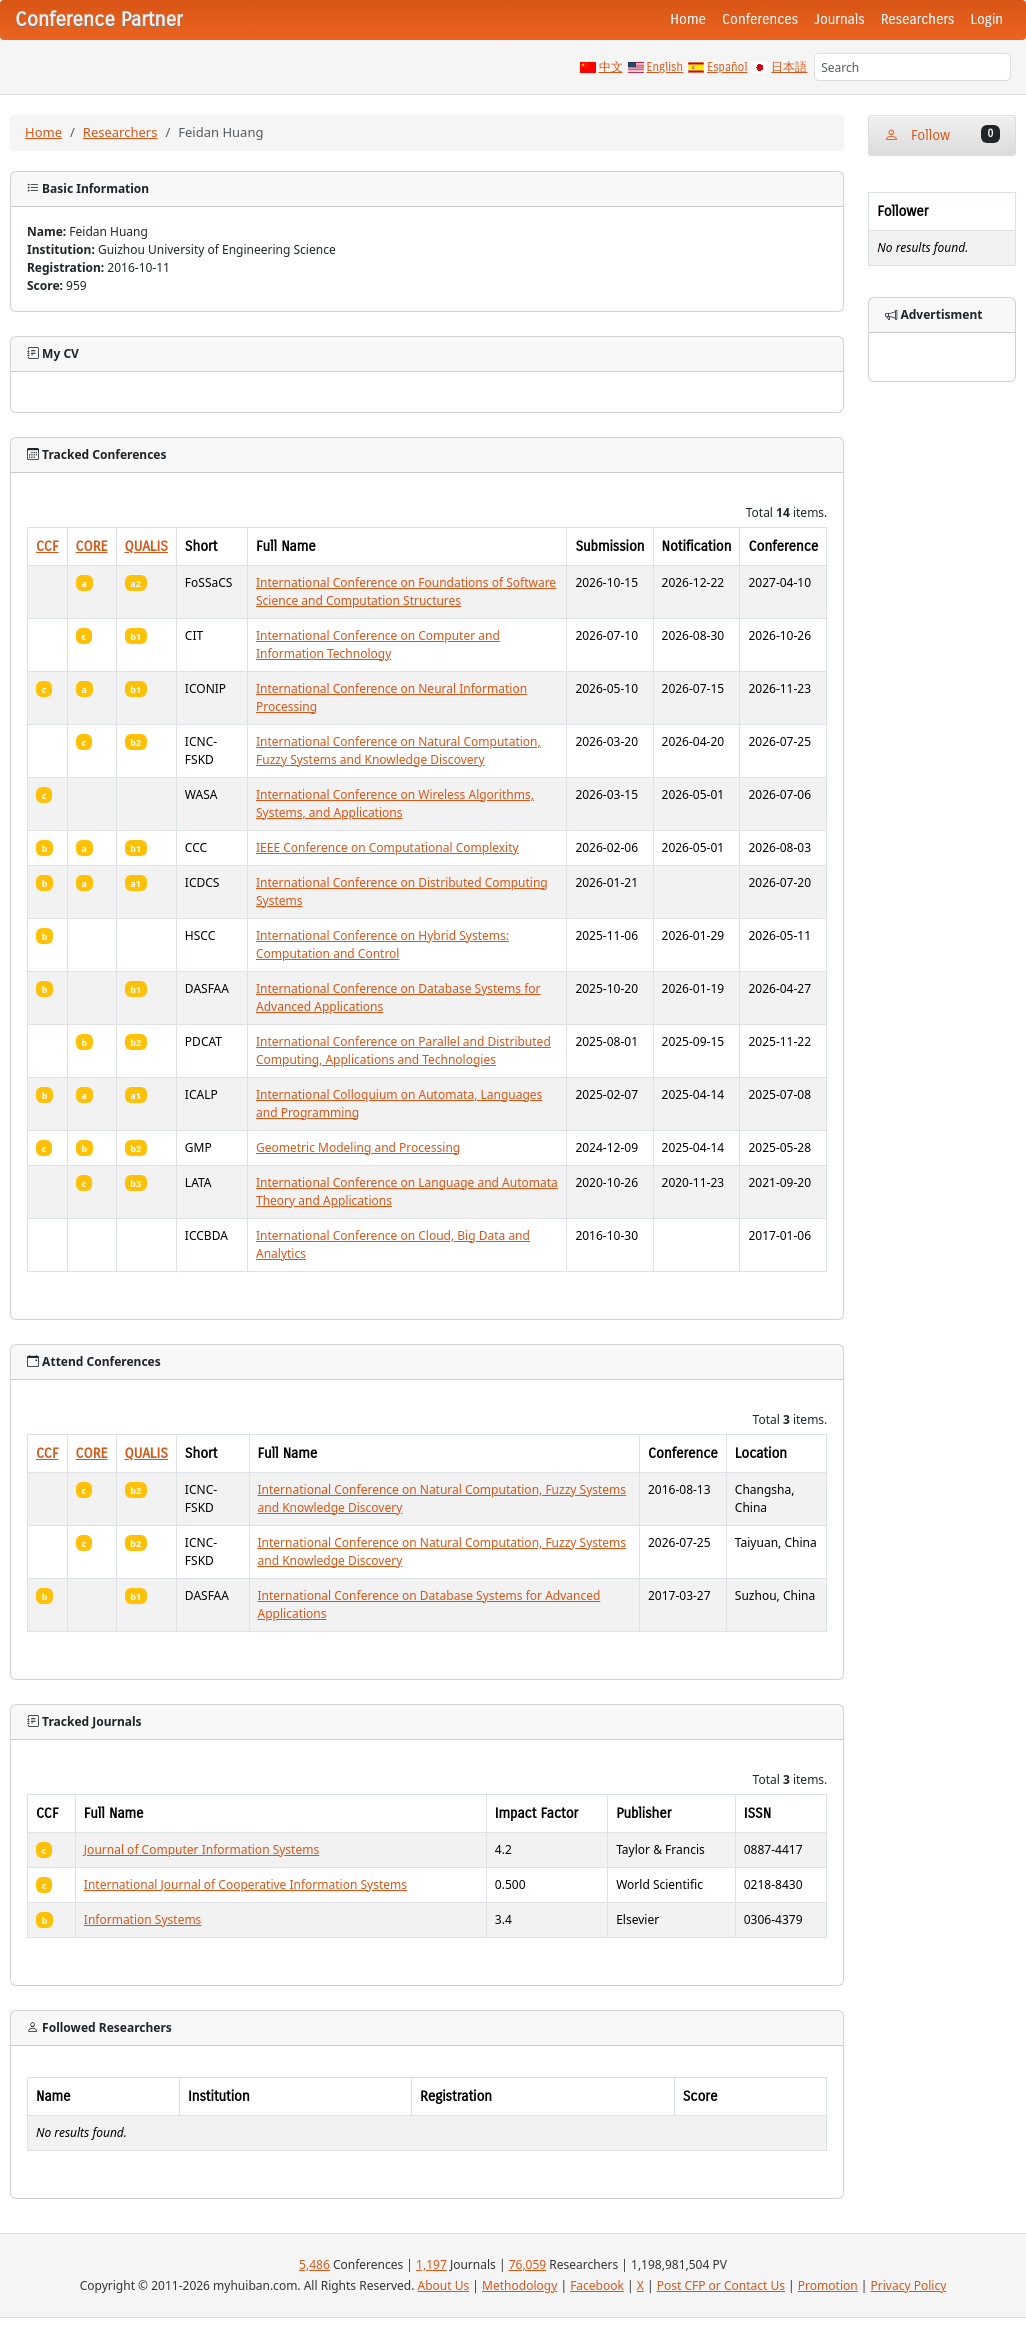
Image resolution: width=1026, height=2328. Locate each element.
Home (688, 19)
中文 (611, 67)
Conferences (760, 19)
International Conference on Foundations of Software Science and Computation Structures (406, 591)
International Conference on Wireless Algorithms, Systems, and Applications (395, 803)
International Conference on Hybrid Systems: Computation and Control (382, 944)
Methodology (519, 2285)
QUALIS (146, 546)
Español (727, 67)
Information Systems (143, 1919)
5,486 (314, 2264)
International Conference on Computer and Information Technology (378, 644)
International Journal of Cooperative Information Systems (245, 1884)
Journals (839, 19)
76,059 (528, 2264)
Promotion (828, 2285)
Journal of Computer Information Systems (201, 1849)
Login (987, 19)
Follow (942, 134)
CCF (47, 546)
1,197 (431, 2264)
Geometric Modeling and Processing (358, 1147)
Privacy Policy (909, 2285)
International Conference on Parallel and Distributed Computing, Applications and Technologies (403, 1050)
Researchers (918, 19)
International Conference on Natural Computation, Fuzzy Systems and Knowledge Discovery (398, 750)
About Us (444, 2285)
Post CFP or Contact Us (721, 2285)
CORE (92, 546)
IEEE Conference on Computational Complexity (387, 847)
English (665, 67)
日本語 (789, 67)
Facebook (597, 2285)
